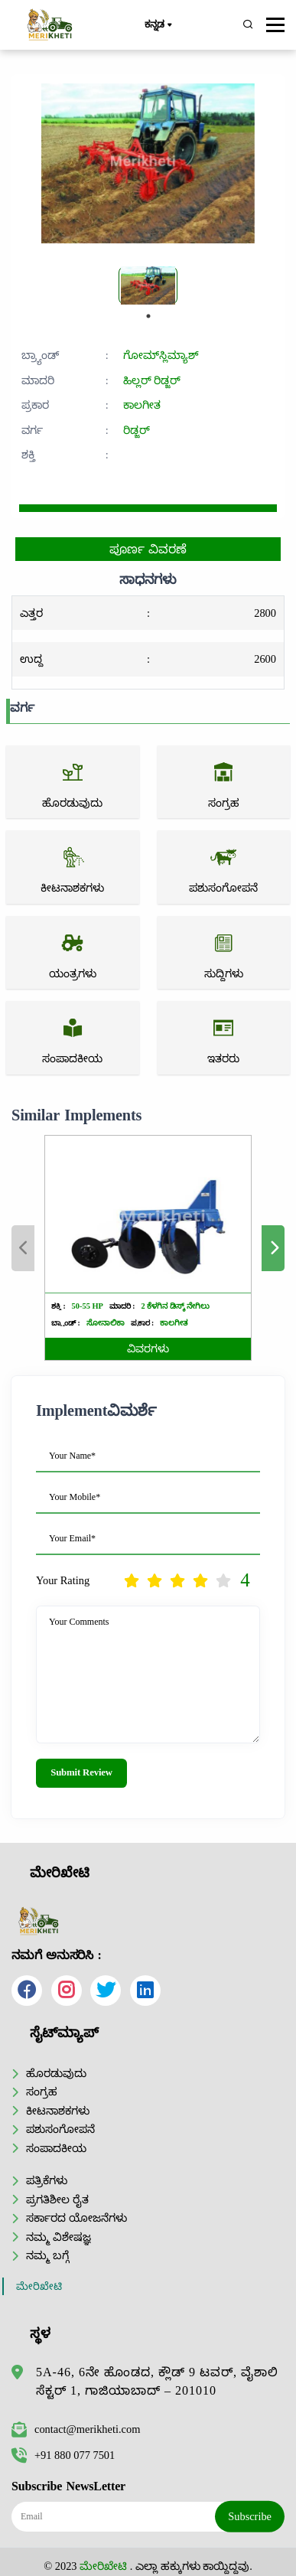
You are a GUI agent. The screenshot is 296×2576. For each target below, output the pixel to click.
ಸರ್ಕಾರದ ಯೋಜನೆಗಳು (76, 2218)
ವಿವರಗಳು (148, 1349)
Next (273, 1248)
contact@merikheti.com (75, 2429)
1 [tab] (148, 316)
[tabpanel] (148, 285)
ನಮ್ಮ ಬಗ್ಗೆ (47, 2255)
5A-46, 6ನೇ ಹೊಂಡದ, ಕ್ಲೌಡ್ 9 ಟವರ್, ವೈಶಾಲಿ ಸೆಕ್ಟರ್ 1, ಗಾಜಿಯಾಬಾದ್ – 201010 (157, 2381)
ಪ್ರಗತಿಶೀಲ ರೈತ (57, 2199)
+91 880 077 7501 (63, 2455)
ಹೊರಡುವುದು (56, 2073)
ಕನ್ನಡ (158, 25)
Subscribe (250, 2516)
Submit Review (81, 1772)
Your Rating (62, 1580)
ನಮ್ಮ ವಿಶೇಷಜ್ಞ (58, 2237)
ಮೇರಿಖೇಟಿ (39, 2286)
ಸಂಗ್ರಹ (41, 2091)
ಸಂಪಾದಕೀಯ (56, 2148)
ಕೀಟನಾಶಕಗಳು (57, 2111)
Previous (22, 1248)
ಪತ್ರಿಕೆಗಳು (46, 2180)
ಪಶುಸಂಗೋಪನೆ (60, 2129)
